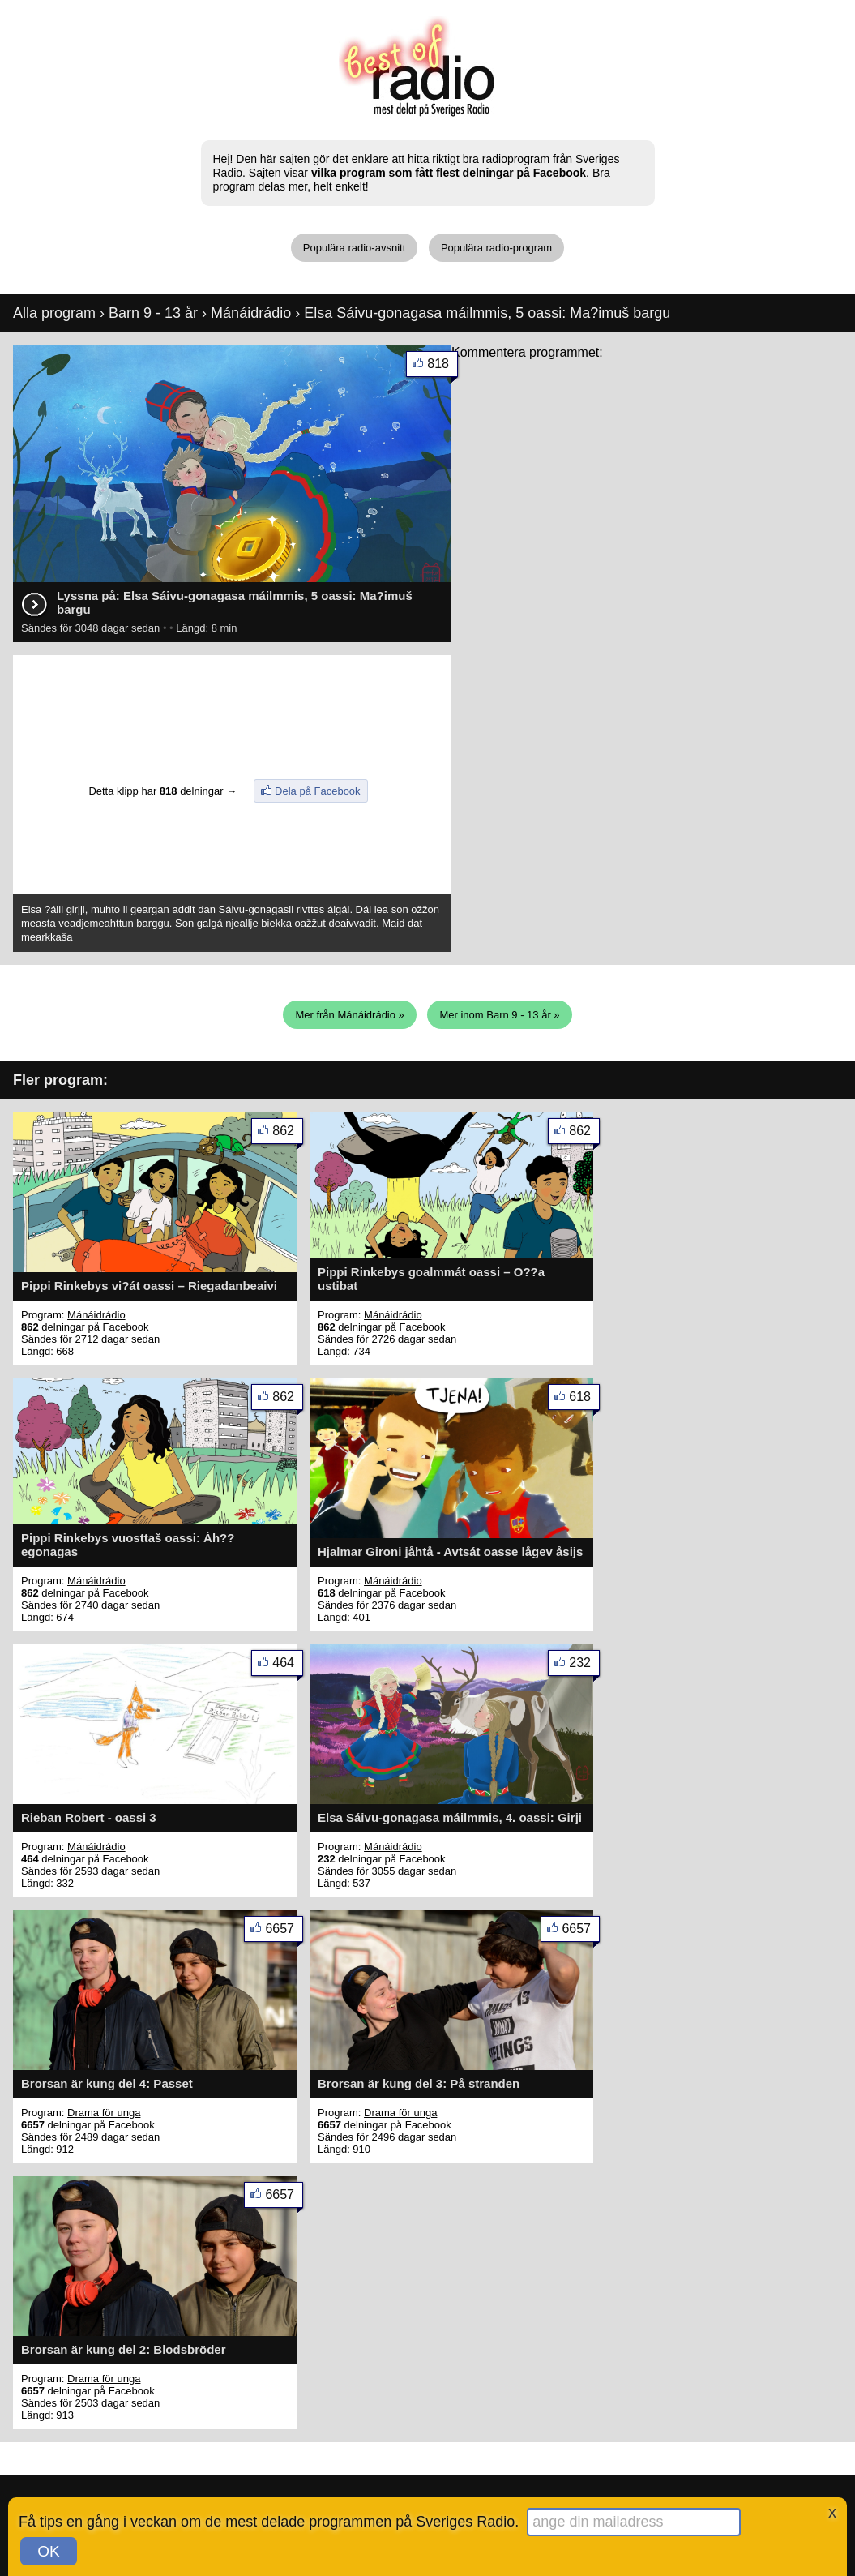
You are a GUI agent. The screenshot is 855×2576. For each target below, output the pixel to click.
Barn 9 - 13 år (153, 313)
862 (287, 1134)
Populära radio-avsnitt (354, 248)
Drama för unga (103, 2113)
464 (287, 1666)
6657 (284, 1932)
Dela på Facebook (318, 791)
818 (442, 367)
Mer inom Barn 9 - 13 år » (499, 1015)
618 (584, 1400)
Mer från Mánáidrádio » (349, 1015)
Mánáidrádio (251, 313)
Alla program (54, 313)
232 (584, 1666)
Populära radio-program (496, 248)
